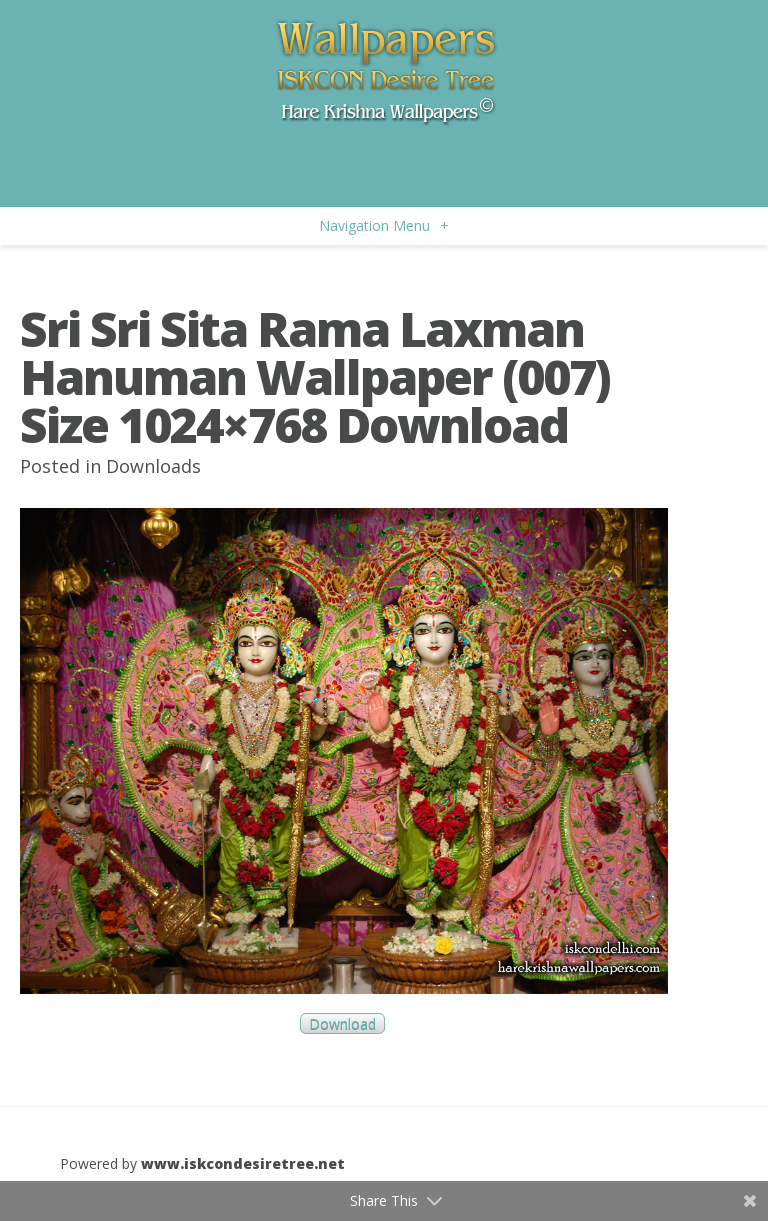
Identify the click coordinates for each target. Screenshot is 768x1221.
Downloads (153, 466)
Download (342, 1023)
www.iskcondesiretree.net (243, 1163)
